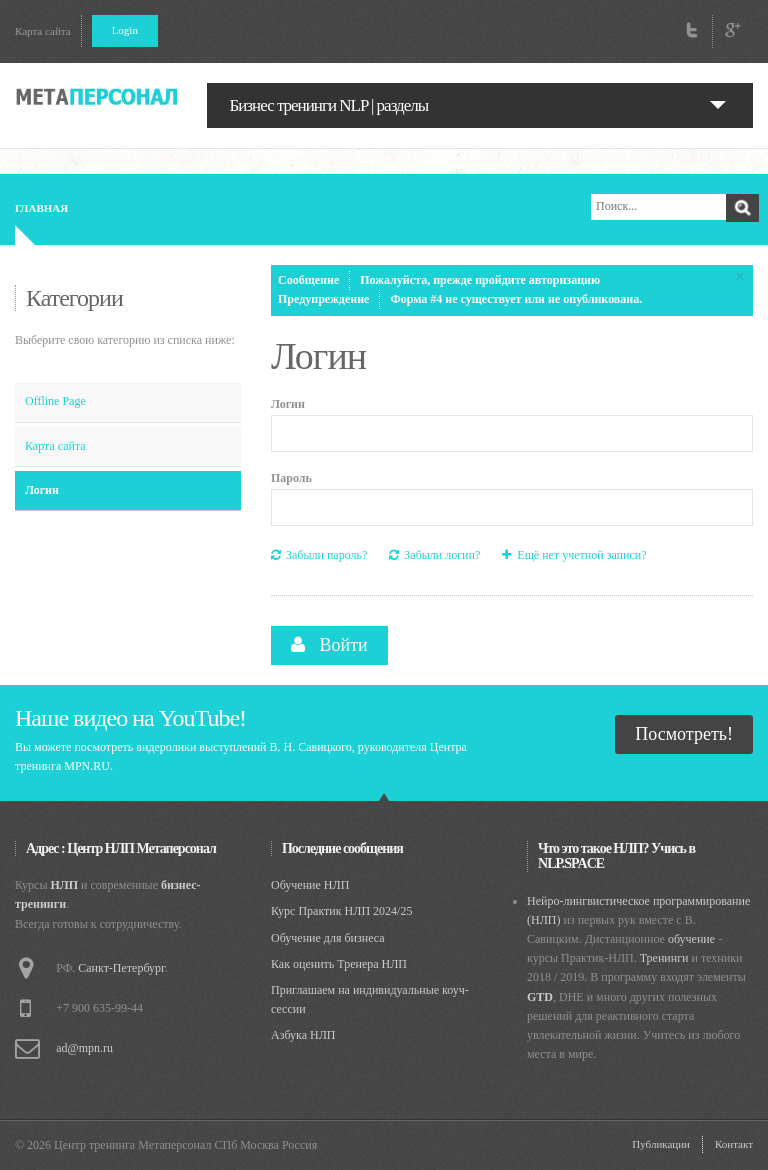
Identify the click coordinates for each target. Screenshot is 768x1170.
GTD (540, 997)
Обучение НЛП (310, 885)
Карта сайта (43, 31)
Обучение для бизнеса (328, 938)
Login (125, 30)
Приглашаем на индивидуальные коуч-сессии (370, 999)
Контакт (734, 1144)
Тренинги (664, 958)
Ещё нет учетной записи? (574, 555)
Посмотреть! (684, 734)
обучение (691, 939)
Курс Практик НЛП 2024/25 (341, 911)
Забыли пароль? (319, 555)
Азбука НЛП (303, 1035)
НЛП (65, 885)
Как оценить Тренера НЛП (339, 964)
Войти (329, 645)
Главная (41, 208)
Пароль (291, 478)
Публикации (661, 1144)
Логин (42, 490)
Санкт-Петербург (121, 968)
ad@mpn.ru (84, 1048)
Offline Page (55, 401)
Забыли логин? (434, 555)
